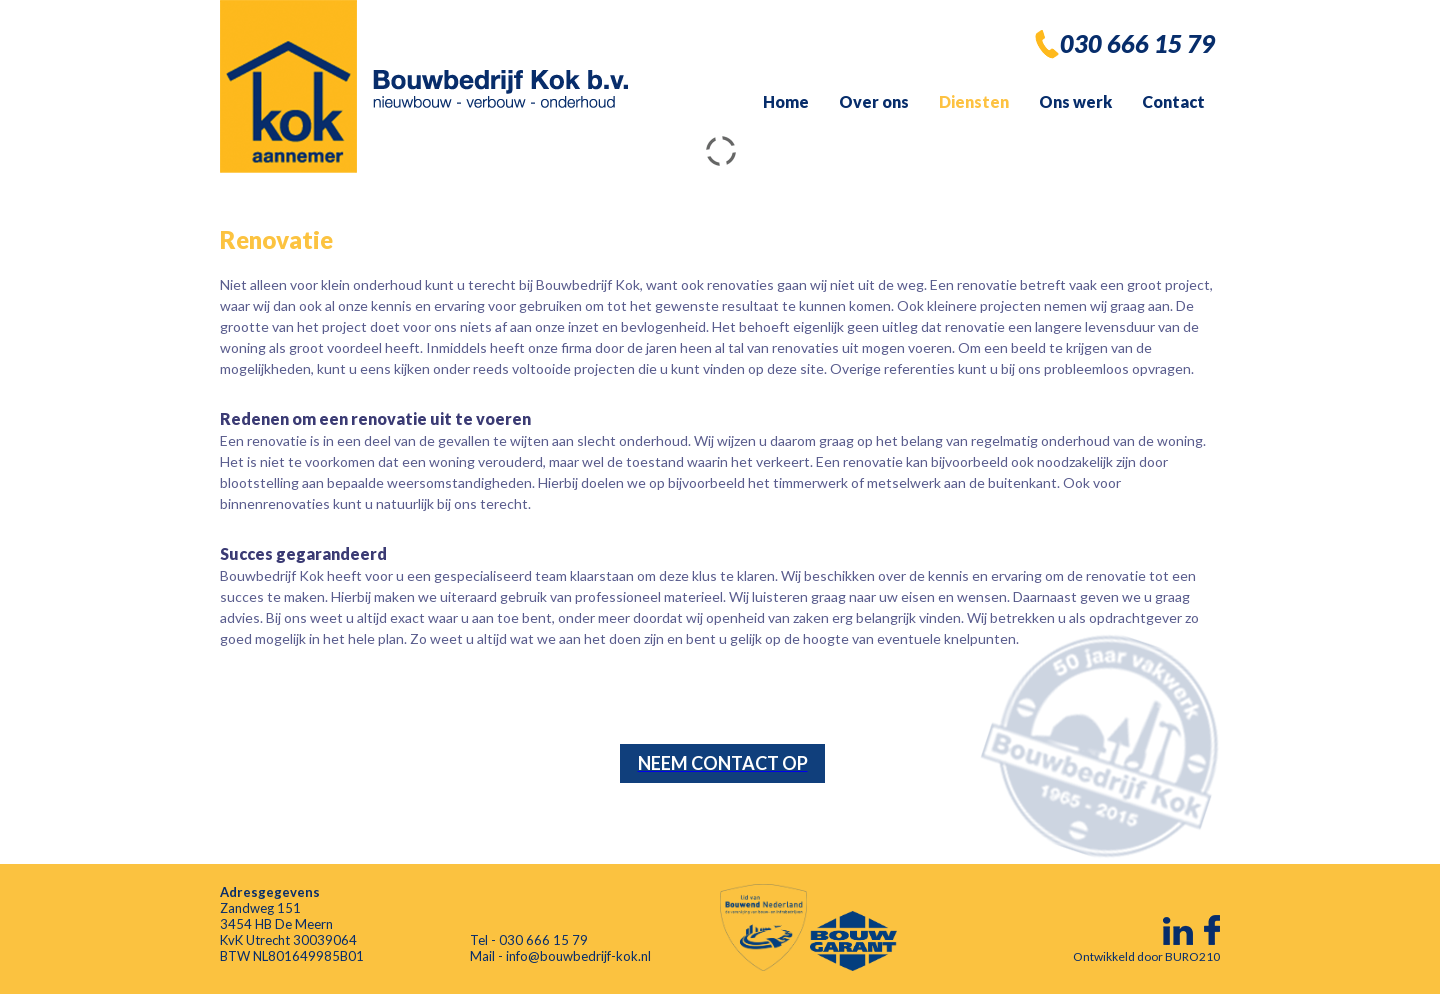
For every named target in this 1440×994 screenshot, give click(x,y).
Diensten (974, 101)
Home (786, 101)
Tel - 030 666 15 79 (529, 940)
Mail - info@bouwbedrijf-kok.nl (560, 956)
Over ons (874, 101)
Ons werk (1075, 101)
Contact (1173, 101)
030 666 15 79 (1137, 43)
